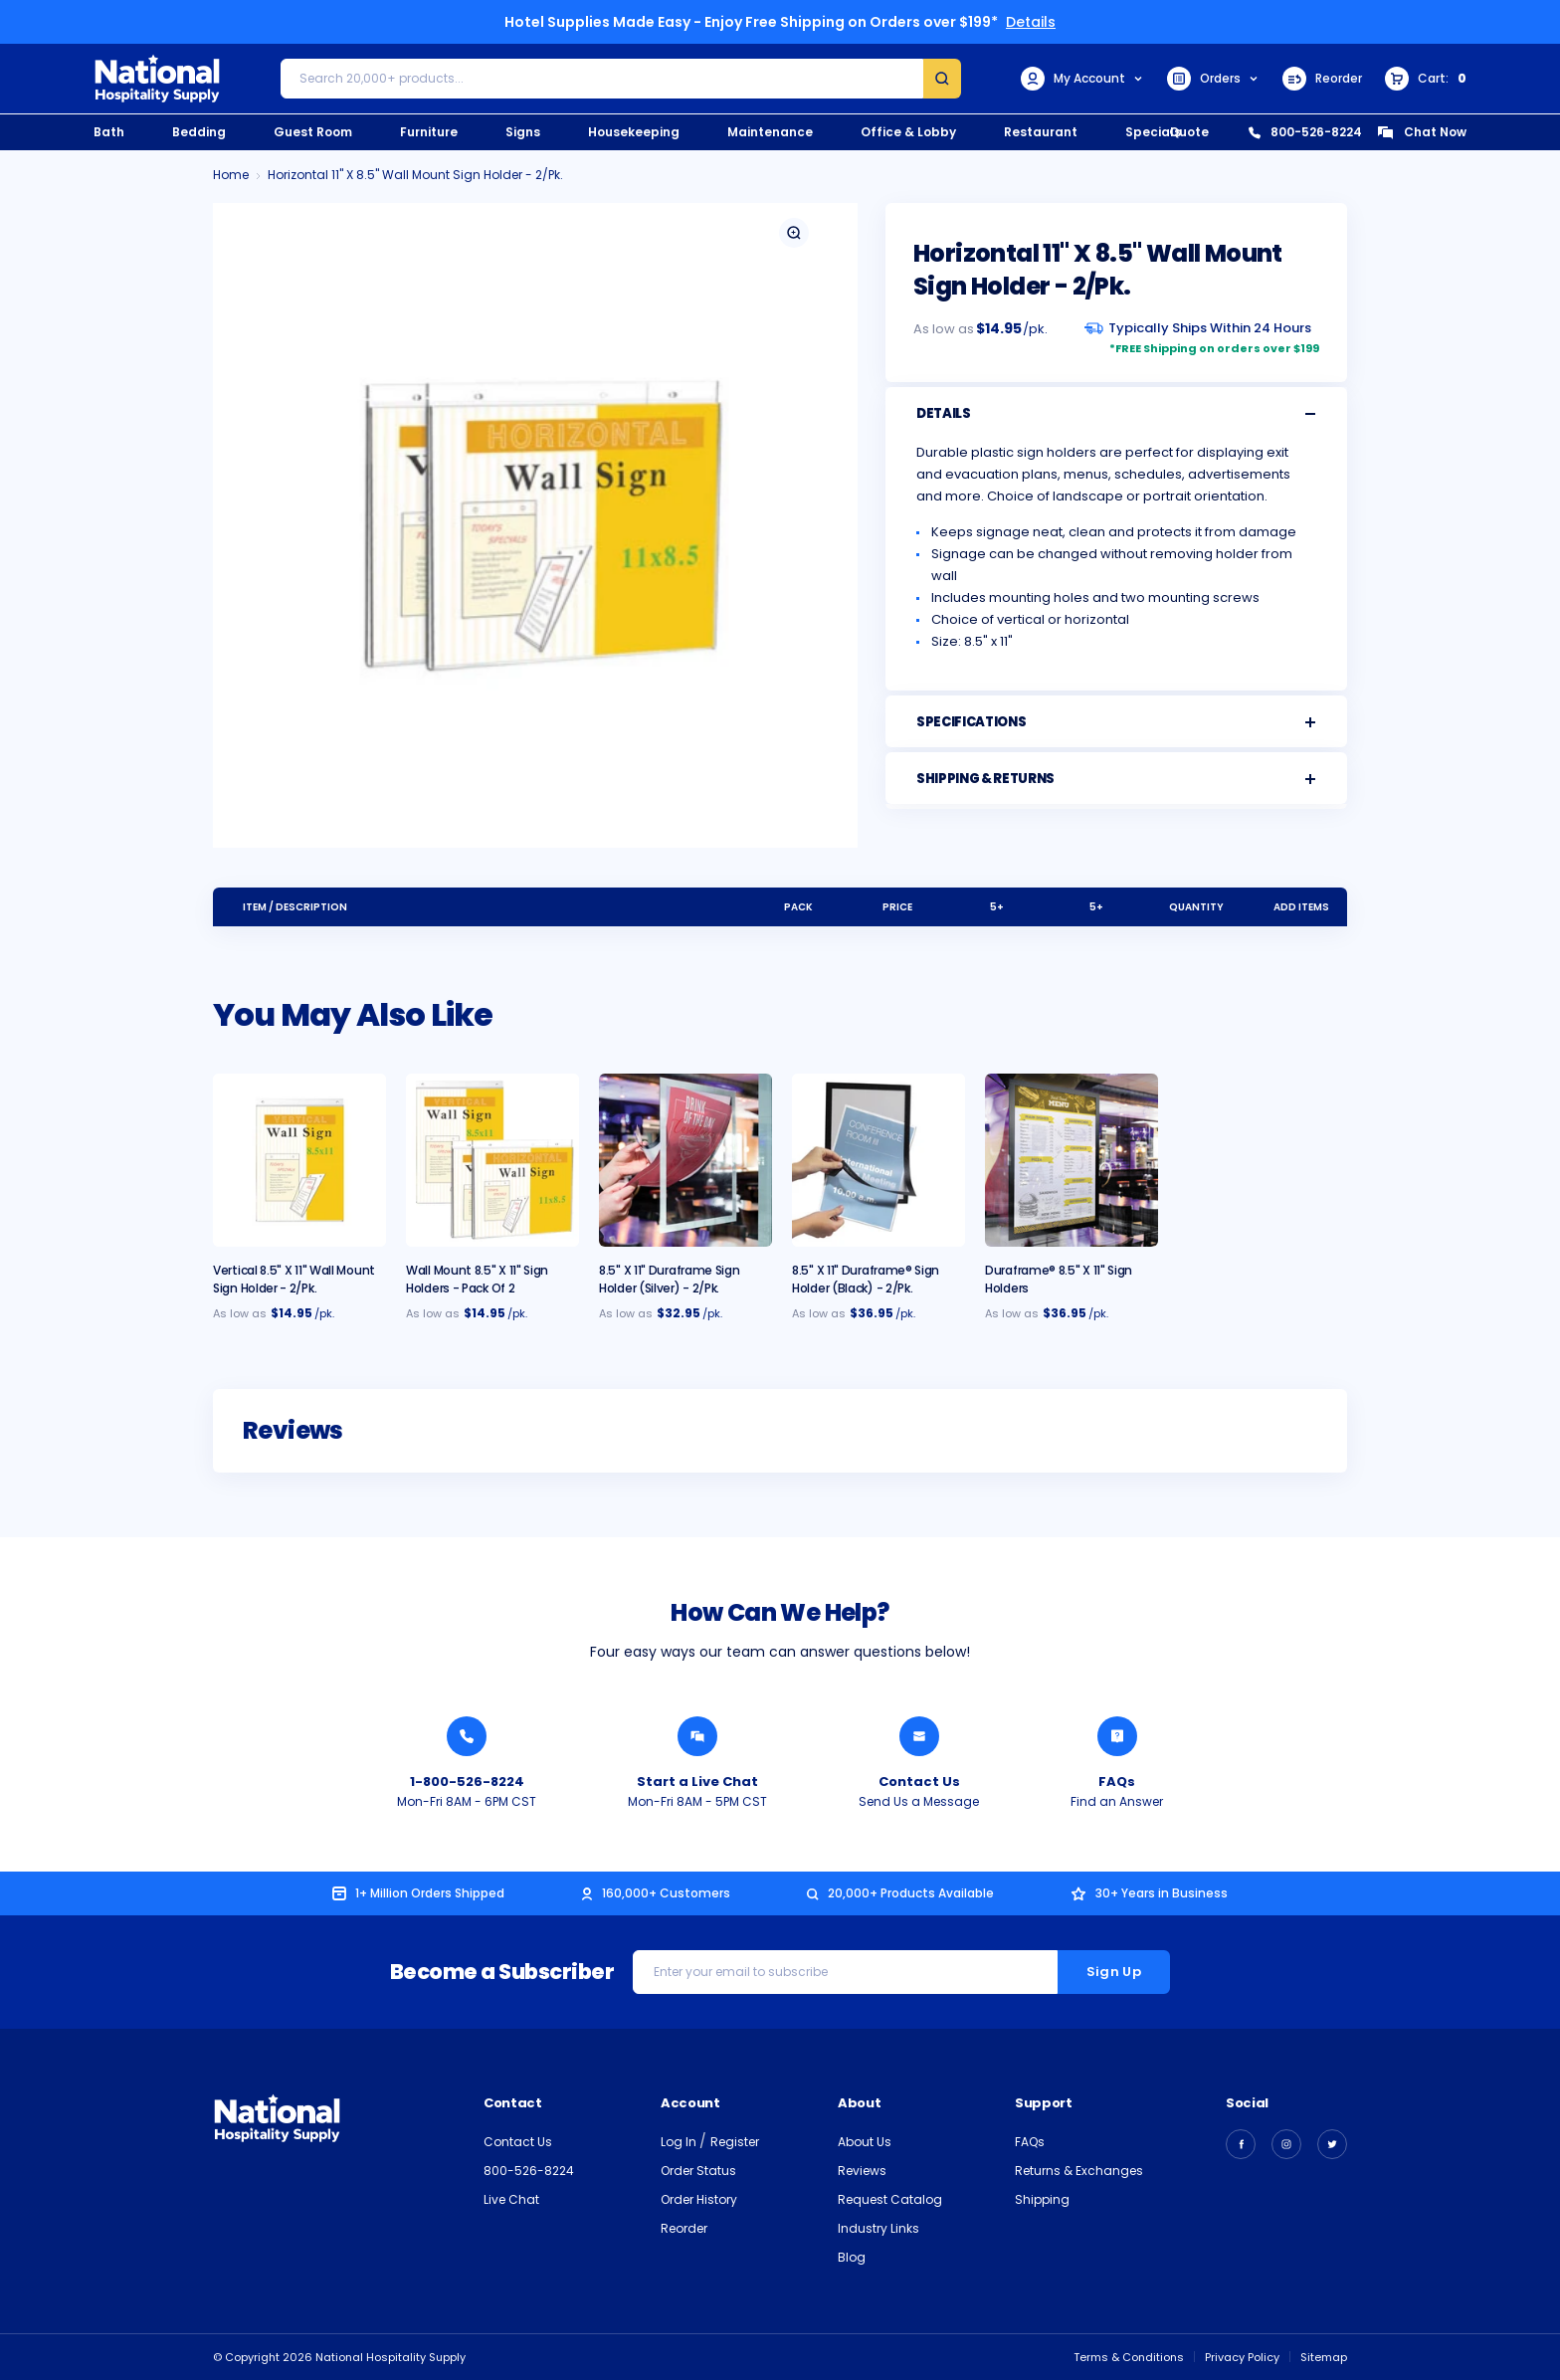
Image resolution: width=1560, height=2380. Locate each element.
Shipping (1042, 2199)
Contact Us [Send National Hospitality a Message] (919, 1781)
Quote (1189, 131)
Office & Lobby (908, 131)
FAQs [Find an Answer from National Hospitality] (1116, 1781)
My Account (1082, 79)
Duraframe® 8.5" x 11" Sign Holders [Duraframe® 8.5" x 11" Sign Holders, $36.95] (1058, 1279)
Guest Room (313, 131)
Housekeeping (634, 131)
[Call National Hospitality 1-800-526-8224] (467, 1736)
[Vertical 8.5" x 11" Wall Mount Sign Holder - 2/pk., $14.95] (299, 1160)
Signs (522, 131)
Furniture (429, 131)
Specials (1153, 131)
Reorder (1322, 79)
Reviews (862, 2170)
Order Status (698, 2170)
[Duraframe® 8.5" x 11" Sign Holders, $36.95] (1071, 1160)
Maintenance (770, 131)
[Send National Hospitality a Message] (919, 1736)
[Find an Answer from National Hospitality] (1117, 1736)
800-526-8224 (1305, 131)
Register (734, 2141)
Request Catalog (890, 2199)
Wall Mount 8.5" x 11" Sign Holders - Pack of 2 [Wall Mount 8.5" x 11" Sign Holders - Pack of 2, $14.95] (477, 1279)
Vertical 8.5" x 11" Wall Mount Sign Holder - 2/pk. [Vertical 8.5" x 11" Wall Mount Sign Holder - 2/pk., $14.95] (294, 1279)
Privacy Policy (1242, 2357)
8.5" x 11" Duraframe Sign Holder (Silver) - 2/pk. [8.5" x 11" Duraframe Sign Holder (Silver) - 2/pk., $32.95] (669, 1279)
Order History (699, 2199)
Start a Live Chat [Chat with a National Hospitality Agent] (697, 1781)
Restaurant (1040, 131)
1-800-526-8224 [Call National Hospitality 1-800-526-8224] (467, 1781)
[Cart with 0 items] (1425, 79)
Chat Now (1421, 131)
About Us (864, 2141)
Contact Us (518, 2141)
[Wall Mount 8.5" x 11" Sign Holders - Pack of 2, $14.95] (492, 1160)
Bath (109, 131)
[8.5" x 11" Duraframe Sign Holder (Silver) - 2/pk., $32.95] (685, 1160)
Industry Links (878, 2228)
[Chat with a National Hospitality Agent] (697, 1736)
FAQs (1030, 2141)
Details (1031, 22)
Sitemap (1323, 2357)
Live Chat (511, 2199)
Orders (1213, 79)
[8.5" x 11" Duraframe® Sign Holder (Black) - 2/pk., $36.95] (878, 1160)
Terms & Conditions (1128, 2357)
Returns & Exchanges (1079, 2170)
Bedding (199, 131)
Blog (852, 2257)
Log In (680, 2141)
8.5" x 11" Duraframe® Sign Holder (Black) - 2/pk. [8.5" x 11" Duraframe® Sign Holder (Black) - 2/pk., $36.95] (865, 1279)
